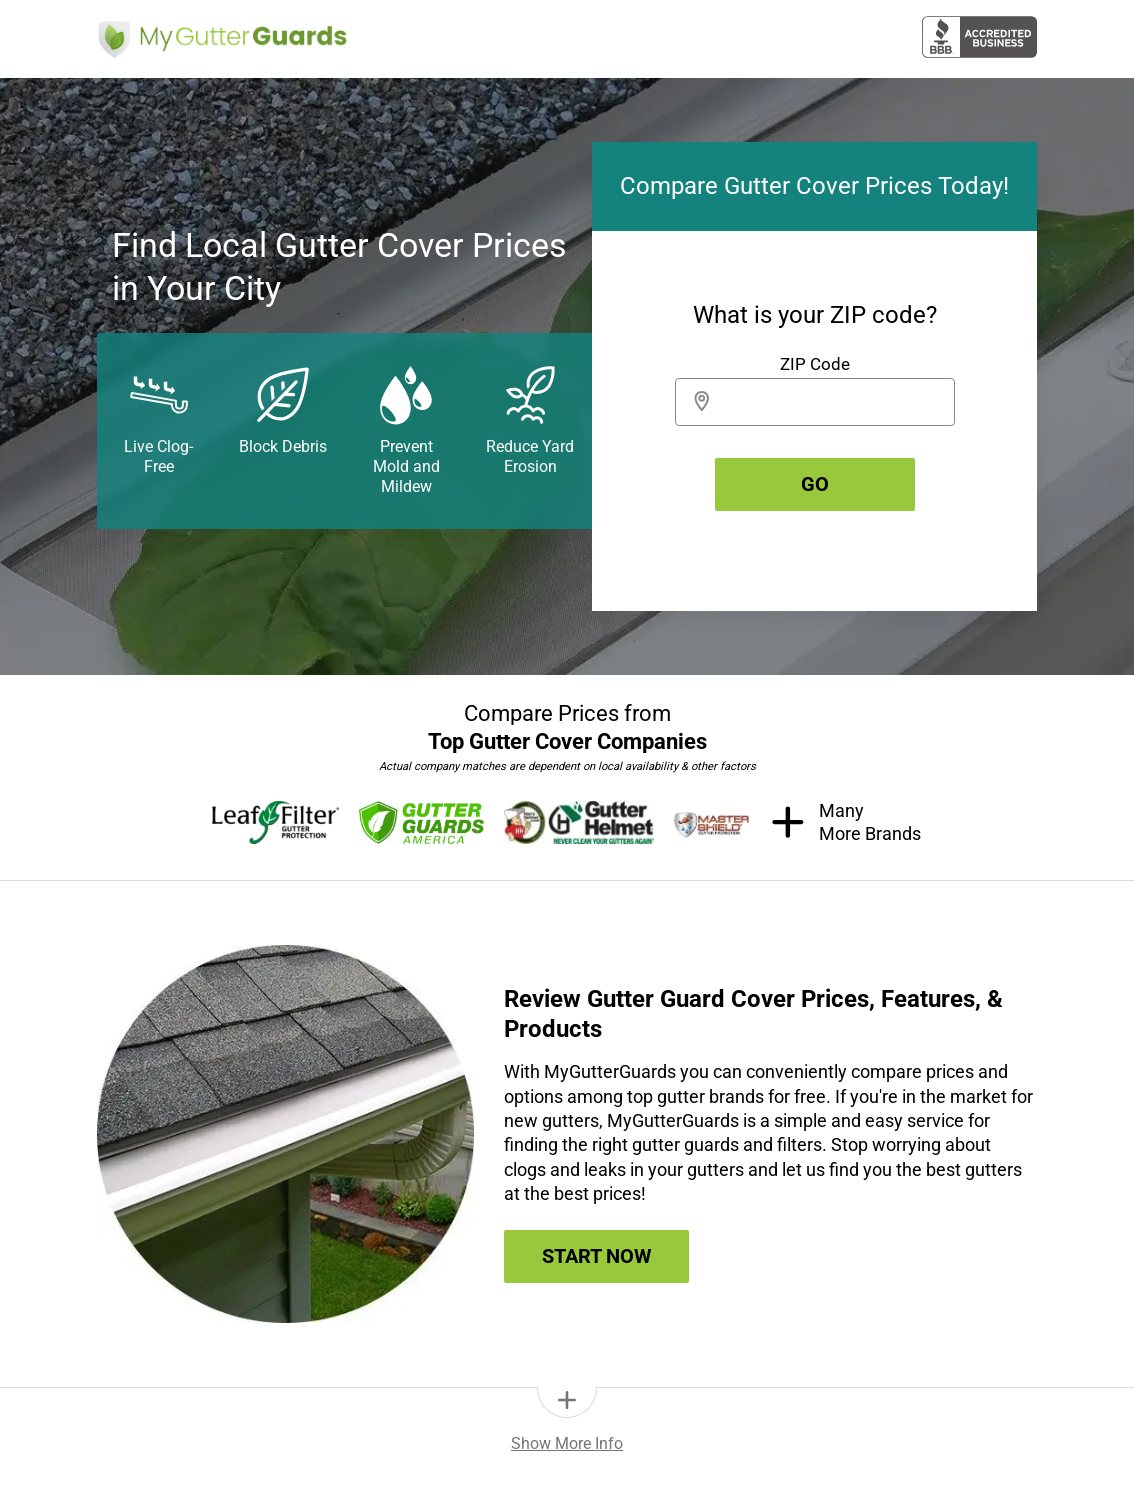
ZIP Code (815, 364)
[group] (814, 376)
